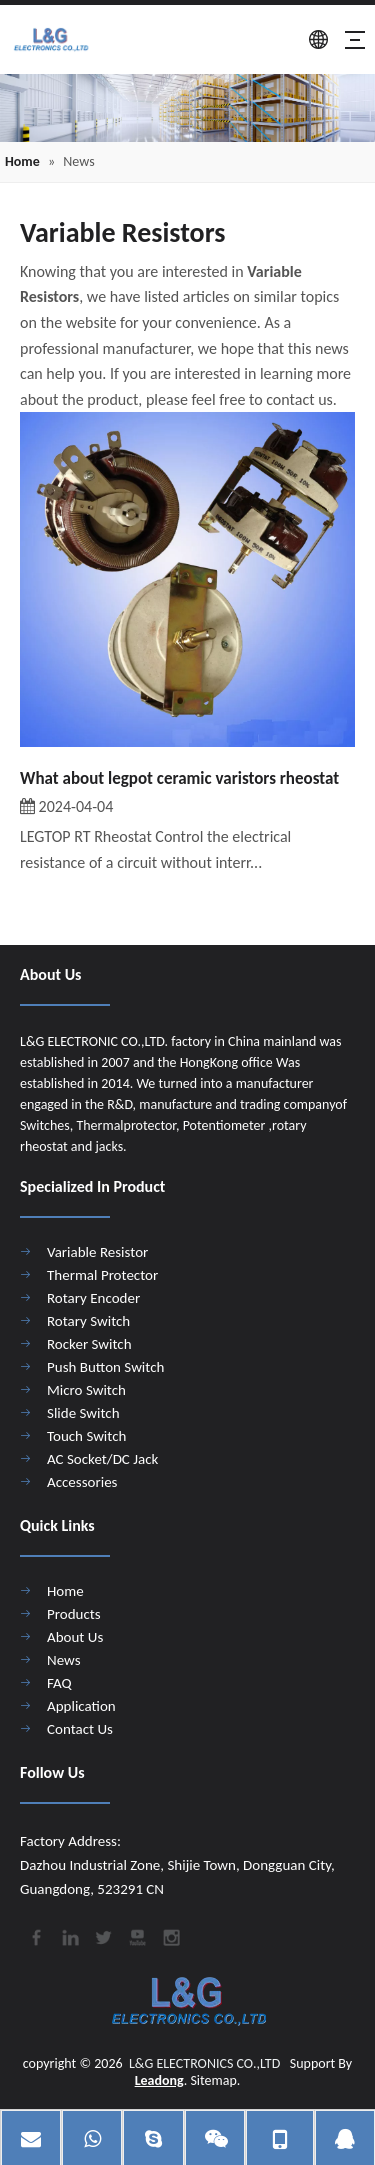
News (64, 1660)
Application (81, 1706)
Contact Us (80, 1729)
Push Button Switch (105, 1367)
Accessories (82, 1482)
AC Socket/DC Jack (102, 1459)
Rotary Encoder (93, 1298)
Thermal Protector (102, 1275)
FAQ (59, 1683)
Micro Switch (86, 1390)
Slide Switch (83, 1413)
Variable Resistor (97, 1252)
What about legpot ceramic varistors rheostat (179, 778)
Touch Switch (86, 1436)
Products (74, 1614)
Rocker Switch (89, 1344)
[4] (187, 108)
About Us (75, 1637)
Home (65, 1591)
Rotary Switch (88, 1321)
